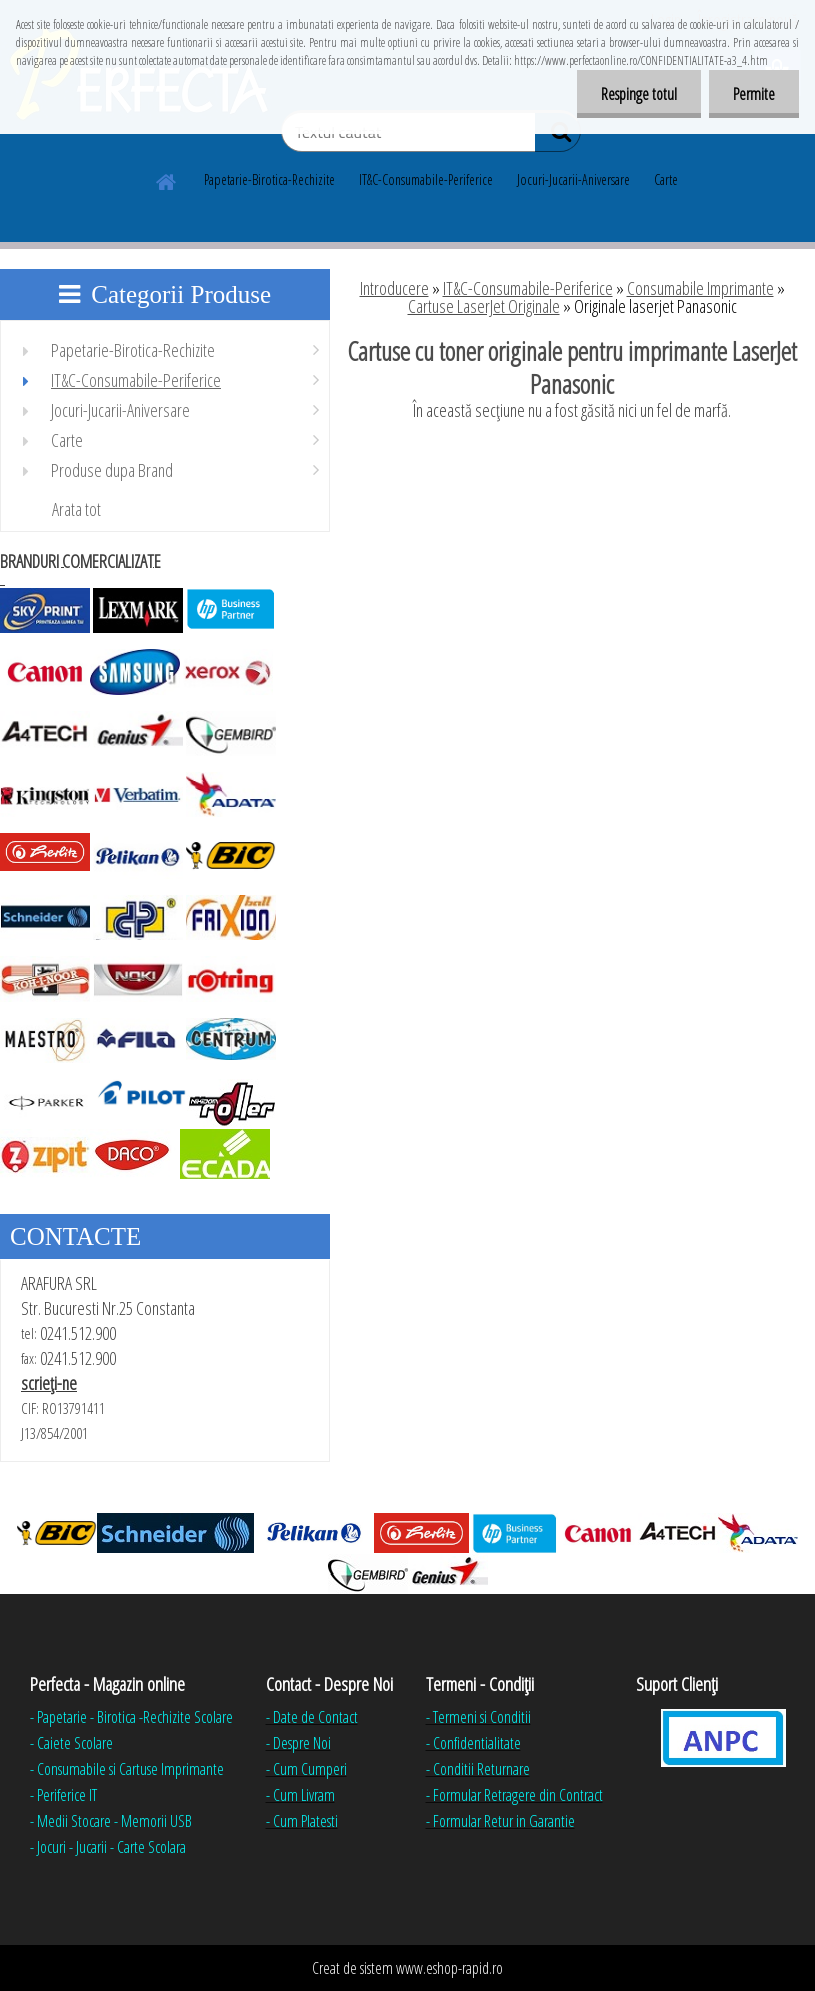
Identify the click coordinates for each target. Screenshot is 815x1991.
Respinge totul (636, 94)
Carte (666, 179)
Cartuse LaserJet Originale (484, 306)
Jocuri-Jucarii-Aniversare (573, 179)
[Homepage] (167, 179)
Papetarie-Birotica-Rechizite (269, 179)
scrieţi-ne (49, 1383)
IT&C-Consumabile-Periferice (426, 179)
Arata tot (76, 509)
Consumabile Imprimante (700, 288)
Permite (753, 94)
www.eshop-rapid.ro (449, 1968)
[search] (557, 136)
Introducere (394, 288)
